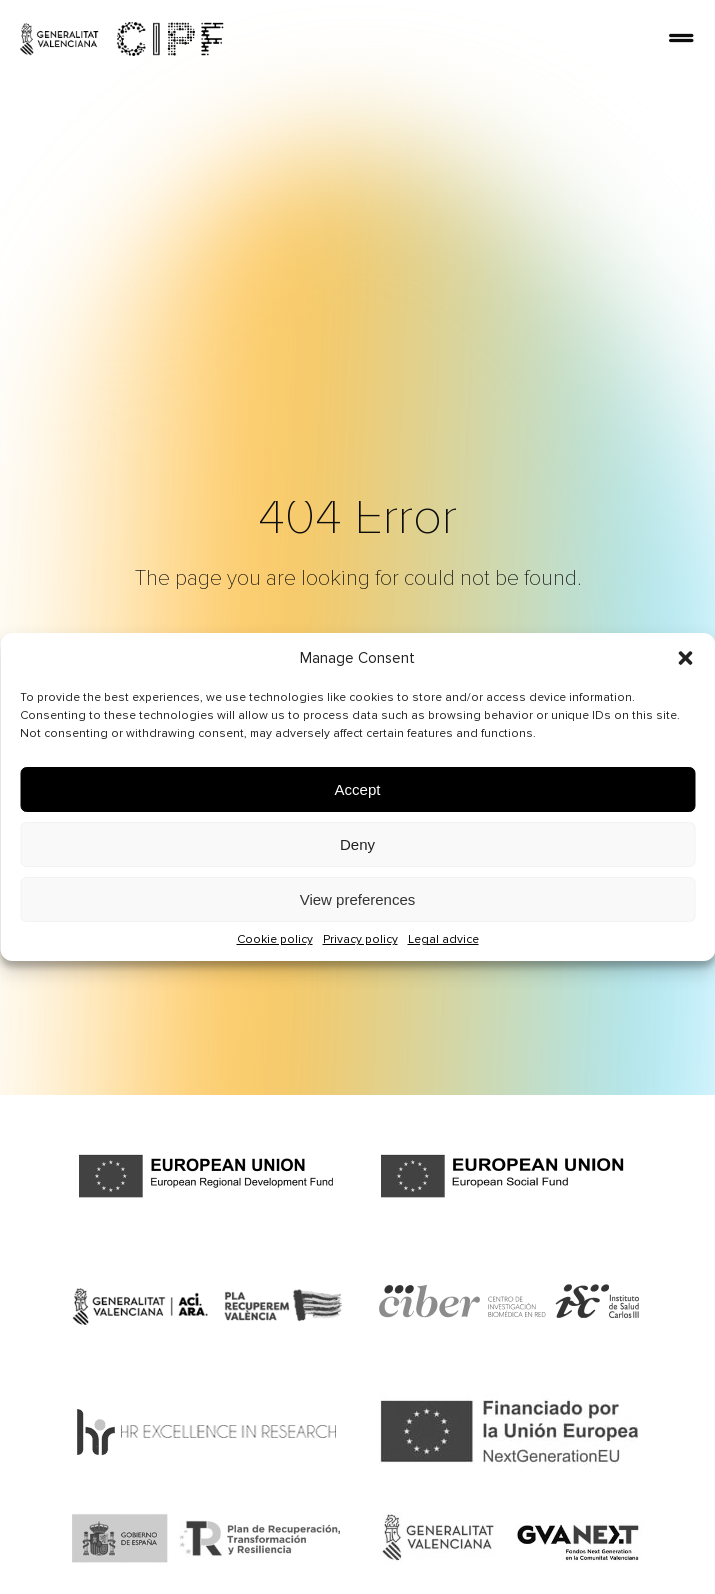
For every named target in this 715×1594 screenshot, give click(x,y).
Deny (357, 844)
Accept (358, 789)
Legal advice (443, 939)
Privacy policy (360, 939)
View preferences (358, 899)
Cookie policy (275, 939)
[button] (685, 658)
